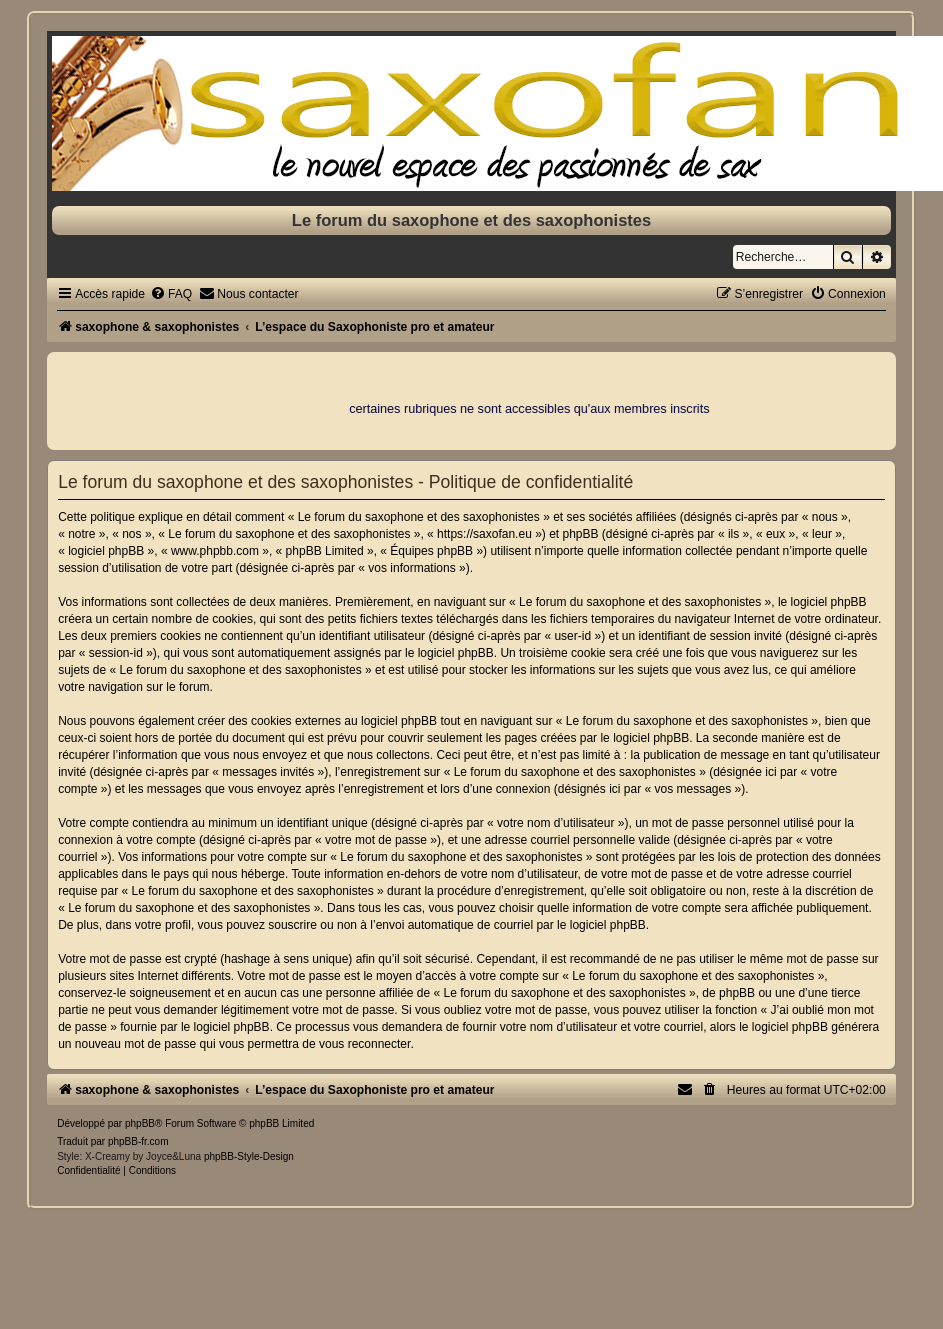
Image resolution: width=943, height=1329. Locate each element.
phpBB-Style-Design (249, 1156)
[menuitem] (171, 294)
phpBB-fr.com (138, 1141)
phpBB (140, 1123)
